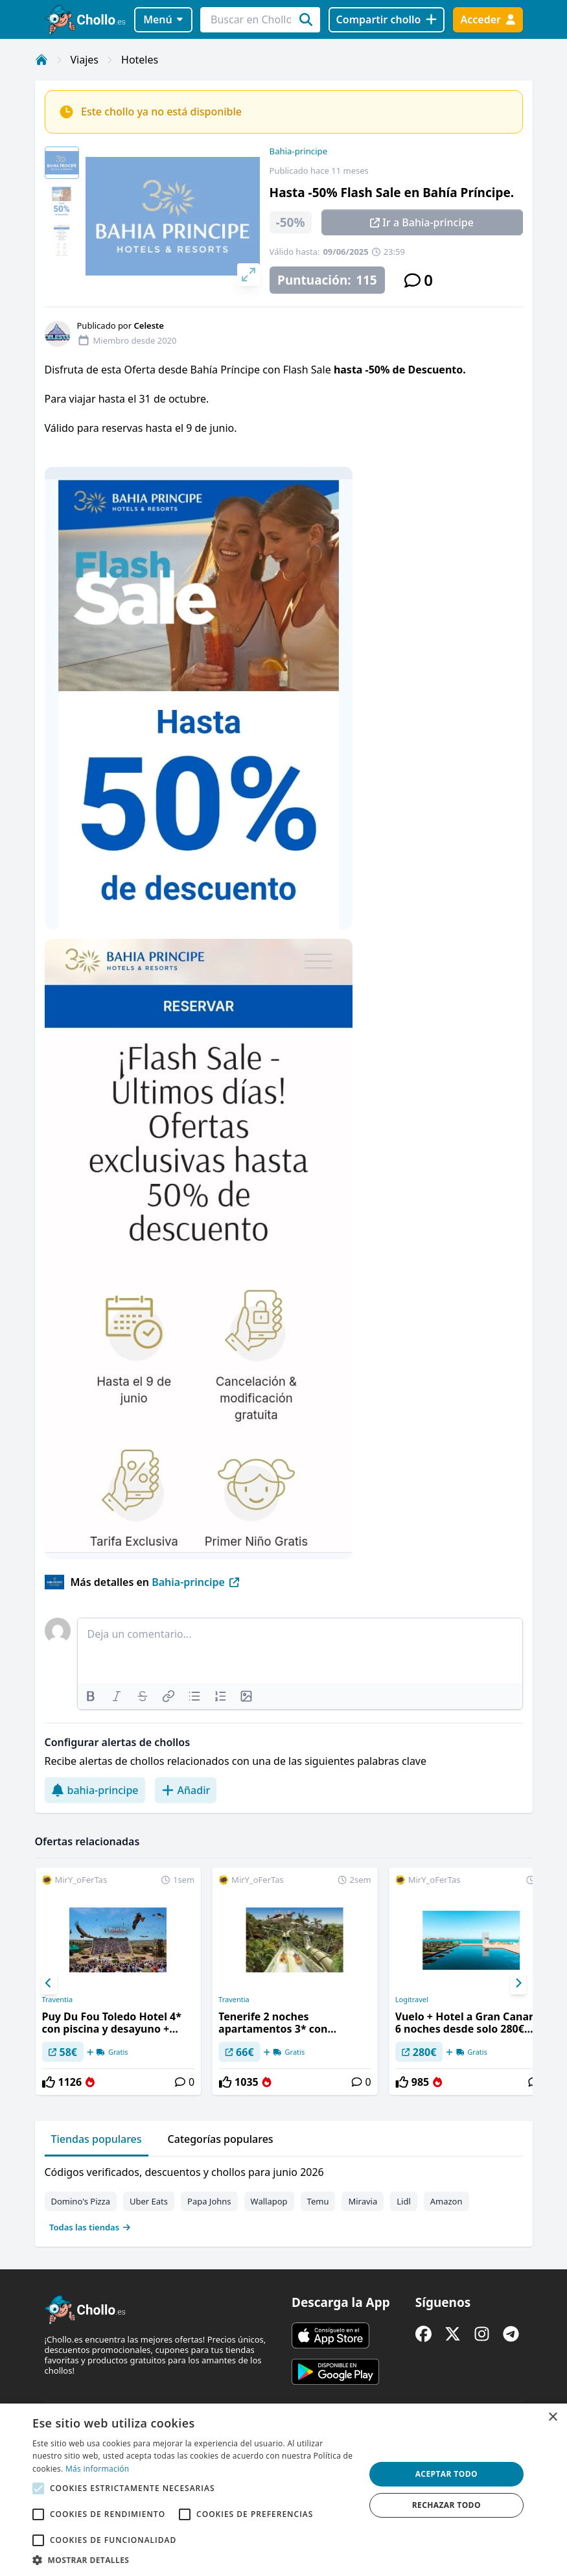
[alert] (283, 2490)
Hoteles (139, 60)
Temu (318, 2201)
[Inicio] (41, 59)
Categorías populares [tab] (220, 2139)
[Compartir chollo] (387, 19)
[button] (193, 2559)
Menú (163, 19)
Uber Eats (149, 2201)
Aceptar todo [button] (446, 2473)
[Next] (518, 1983)
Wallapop (269, 2201)
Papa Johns (209, 2201)
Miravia (362, 2201)
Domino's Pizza (81, 2201)
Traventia (57, 1999)
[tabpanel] (284, 2197)
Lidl (404, 2201)
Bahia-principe (299, 151)
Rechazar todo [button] (446, 2505)
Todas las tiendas (90, 2227)
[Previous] (49, 1983)
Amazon (446, 2201)
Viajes (85, 60)
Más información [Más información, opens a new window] (97, 2468)
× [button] (552, 2417)
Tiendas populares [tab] (96, 2139)
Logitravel (411, 1999)
